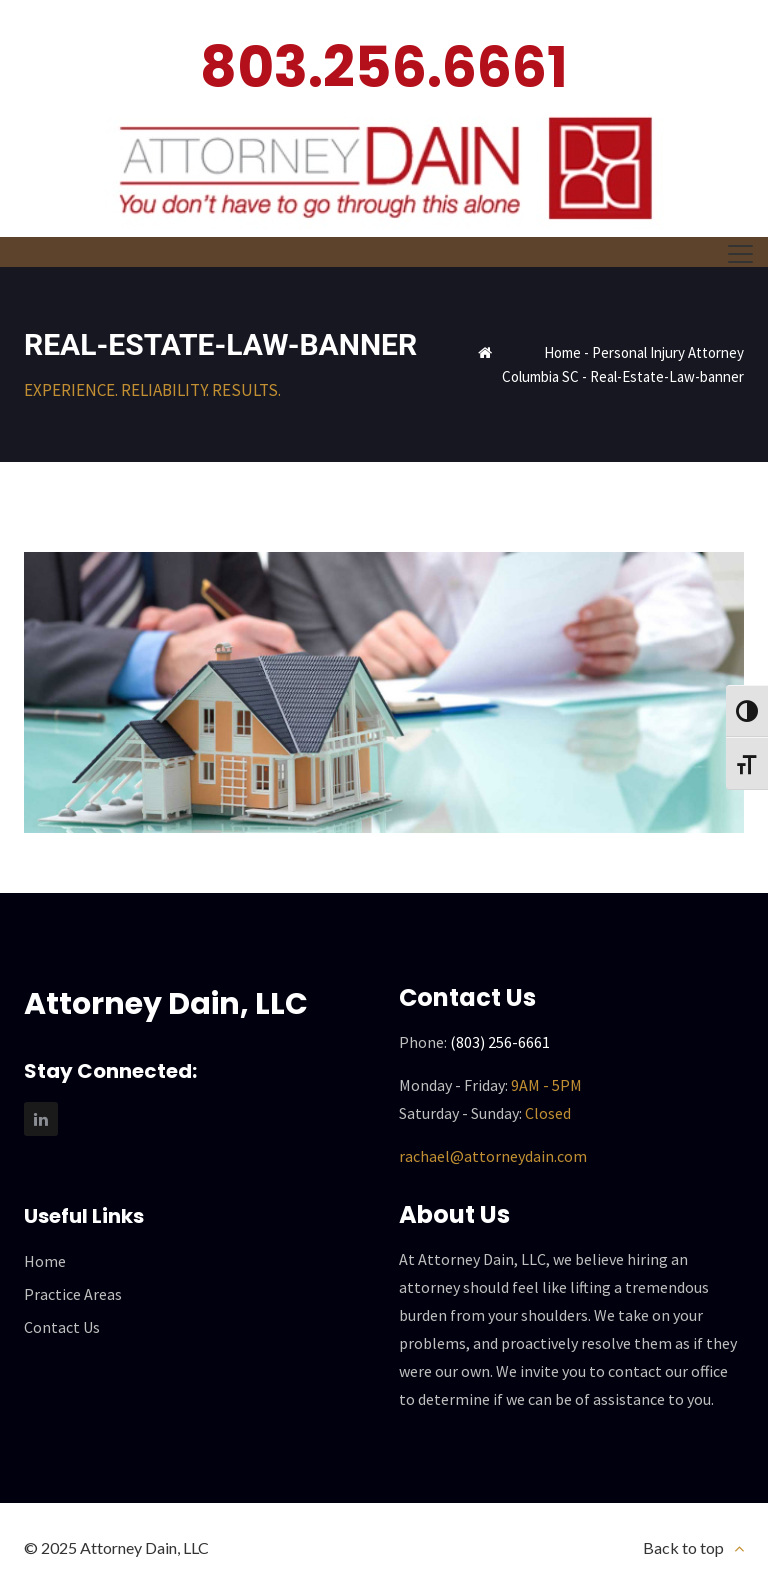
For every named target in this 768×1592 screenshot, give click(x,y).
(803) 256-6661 (500, 1042)
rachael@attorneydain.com (493, 1156)
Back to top (683, 1547)
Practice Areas (73, 1294)
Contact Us (62, 1327)
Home (562, 352)
